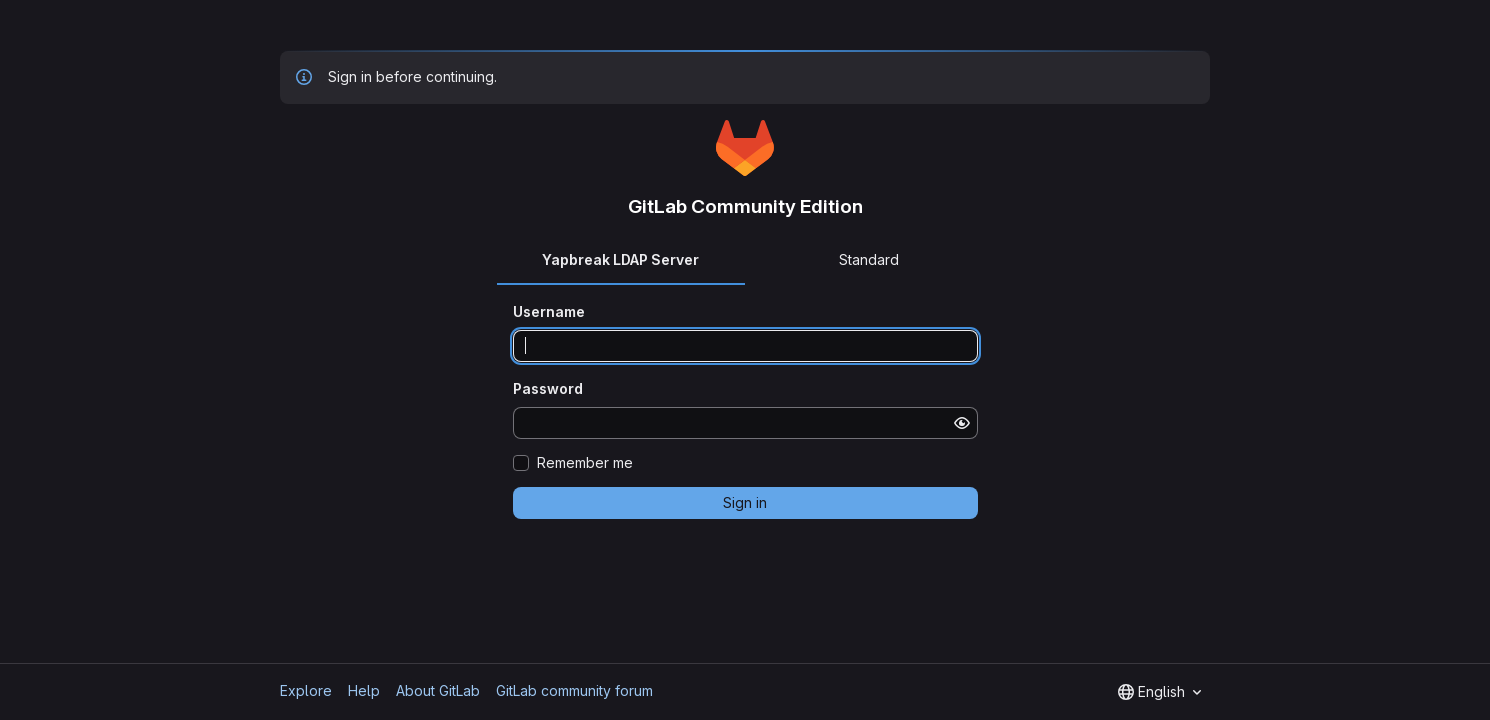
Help (364, 690)
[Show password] (962, 423)
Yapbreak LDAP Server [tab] (620, 259)
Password (548, 388)
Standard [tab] (869, 259)
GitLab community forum (574, 690)
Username (549, 311)
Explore (306, 690)
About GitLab (438, 690)
